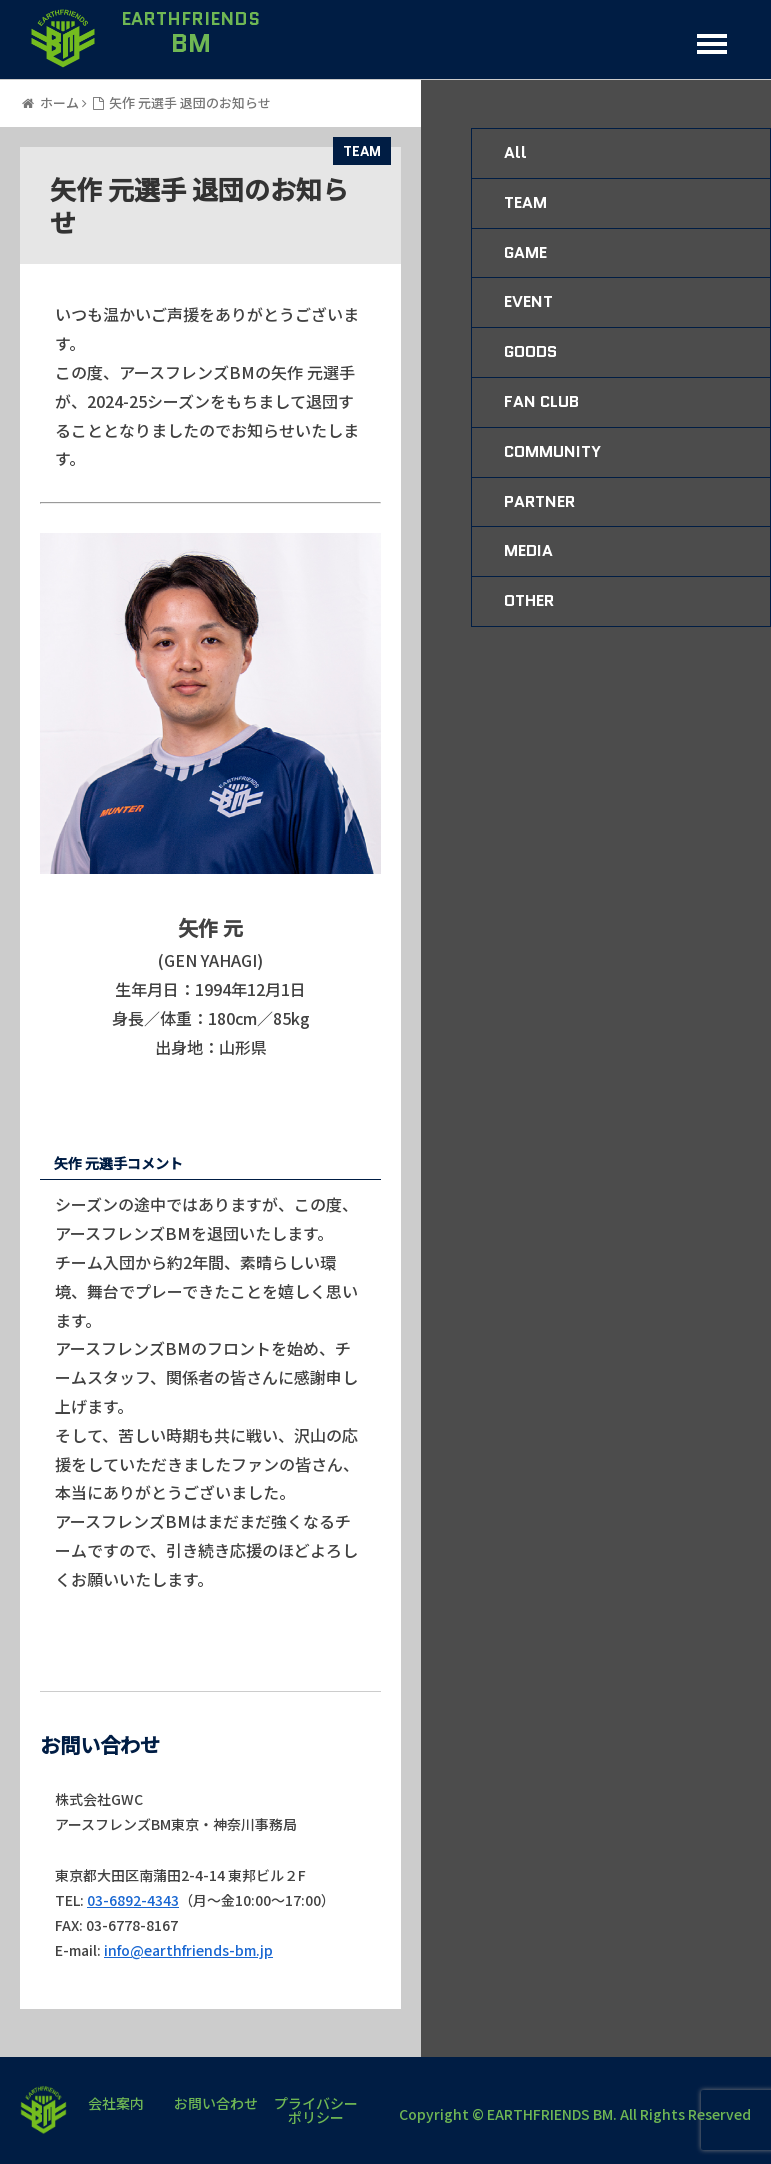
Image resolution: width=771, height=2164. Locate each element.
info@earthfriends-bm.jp (188, 1950)
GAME (525, 252)
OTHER (529, 600)
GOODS (530, 351)
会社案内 (116, 2104)
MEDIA (528, 550)
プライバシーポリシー (316, 2110)
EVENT (528, 301)
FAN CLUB (541, 401)
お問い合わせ (216, 2104)
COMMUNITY (552, 451)
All (515, 152)
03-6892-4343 (133, 1900)
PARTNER (539, 501)
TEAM (362, 151)
